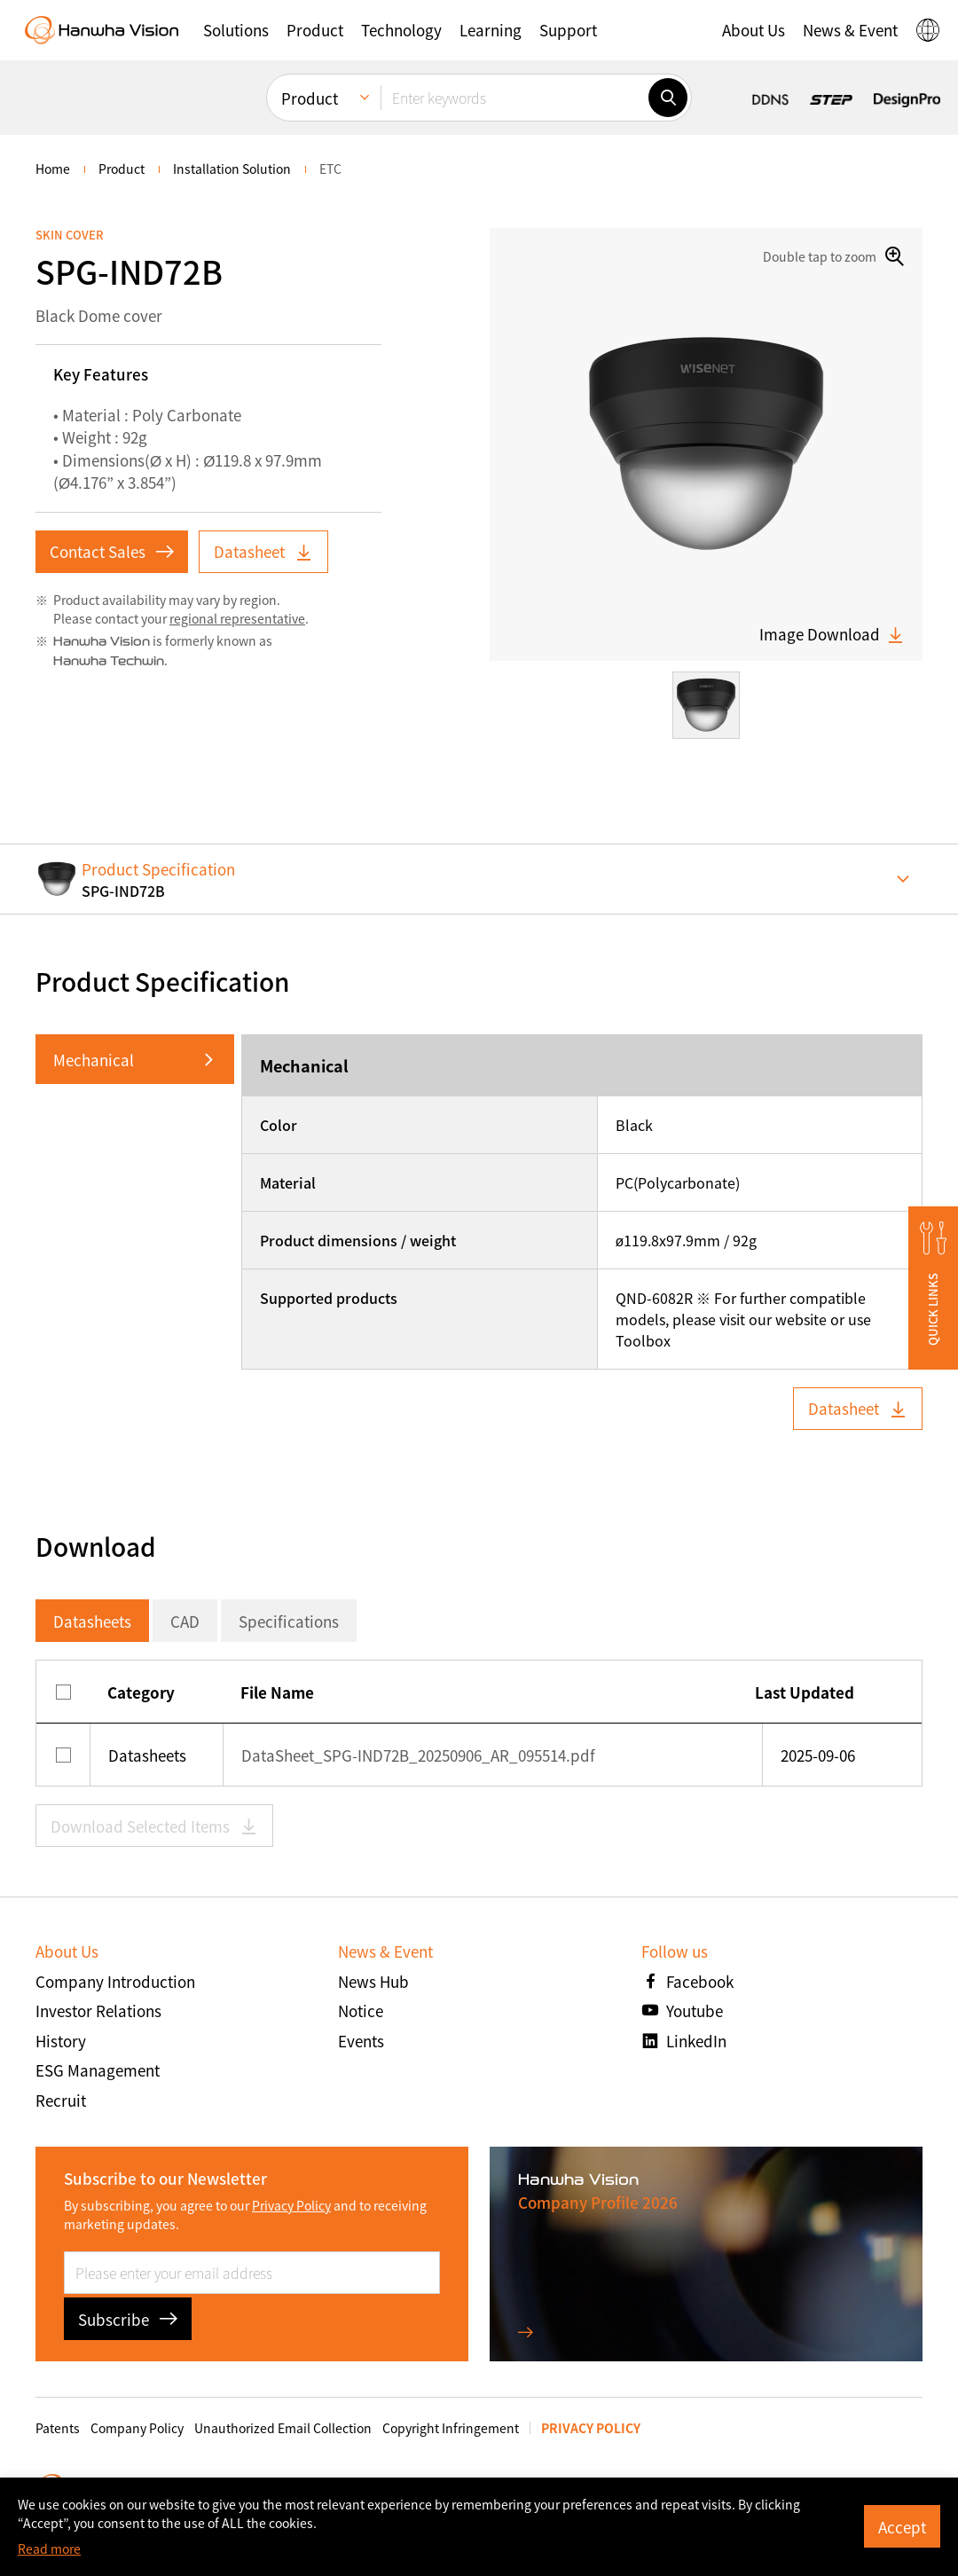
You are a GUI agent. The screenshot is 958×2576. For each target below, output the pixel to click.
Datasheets (92, 1621)
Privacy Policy (291, 2205)
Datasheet (263, 551)
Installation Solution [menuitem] (232, 168)
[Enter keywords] (514, 97)
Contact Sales (112, 551)
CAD (185, 1621)
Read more (49, 2548)
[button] (236, 30)
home (52, 168)
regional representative (237, 618)
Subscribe (127, 2319)
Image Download (832, 634)
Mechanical (93, 1059)
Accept (902, 2527)
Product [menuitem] (309, 98)
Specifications (289, 1621)
